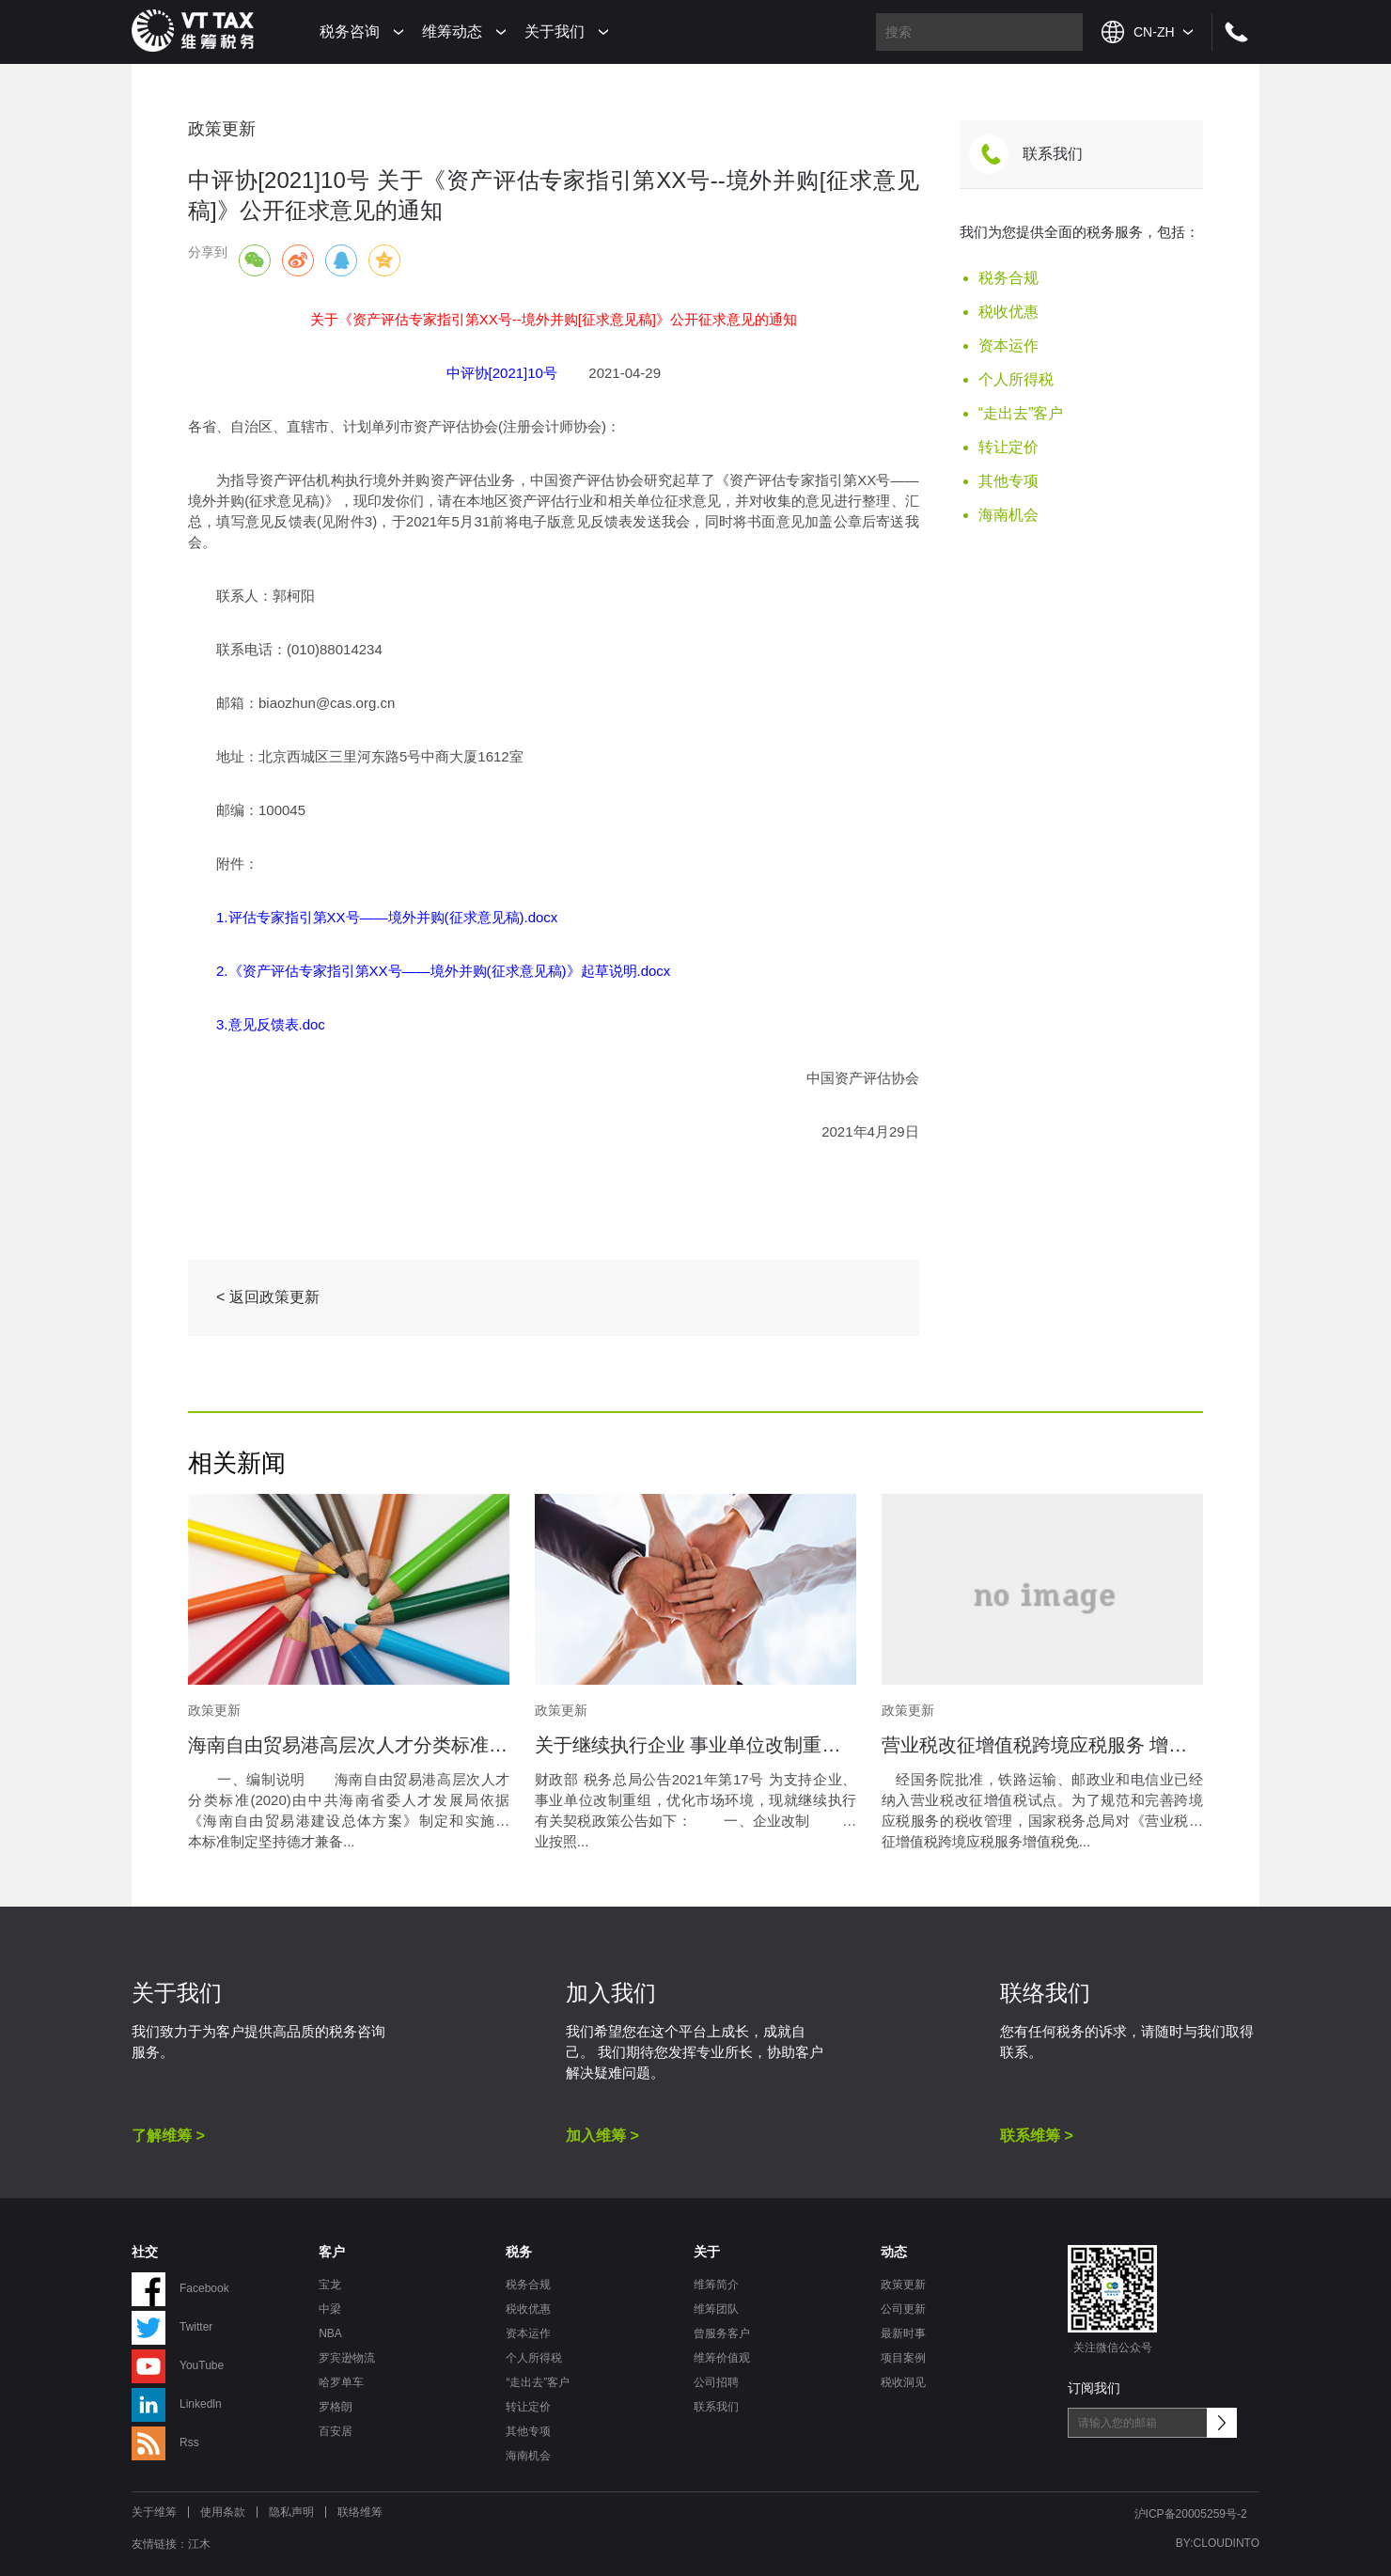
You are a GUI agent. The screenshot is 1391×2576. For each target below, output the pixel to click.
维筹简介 (716, 2284)
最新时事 (903, 2333)
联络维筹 (360, 2512)
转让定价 (1008, 447)
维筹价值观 (722, 2357)
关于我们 (554, 31)
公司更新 (903, 2309)
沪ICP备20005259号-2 (1190, 2514)
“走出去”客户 (1021, 413)
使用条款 (222, 2512)
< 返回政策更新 (268, 1297)
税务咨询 (350, 31)
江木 (199, 2544)
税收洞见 (903, 2382)
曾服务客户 (722, 2333)
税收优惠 (1008, 312)
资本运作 (1008, 345)
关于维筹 (154, 2512)
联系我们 (1053, 154)
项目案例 (903, 2357)
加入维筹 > (602, 2136)
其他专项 (1008, 481)
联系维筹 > (1036, 2136)
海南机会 (1008, 515)
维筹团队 (716, 2309)
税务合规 (1008, 278)
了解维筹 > (168, 2136)
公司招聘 (716, 2382)
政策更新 (903, 2284)
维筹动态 (452, 31)
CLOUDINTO (1226, 2543)
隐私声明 (291, 2512)
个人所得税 (1016, 379)
